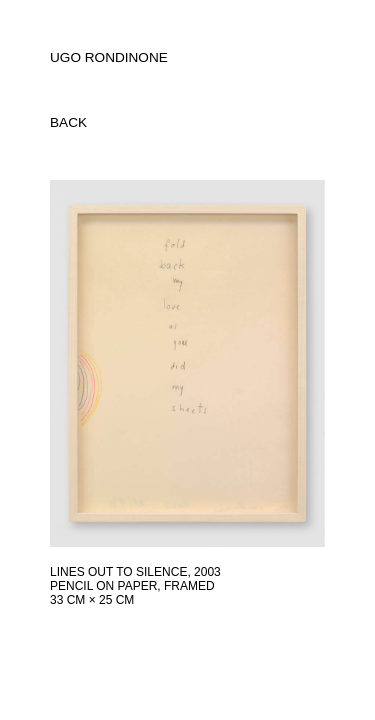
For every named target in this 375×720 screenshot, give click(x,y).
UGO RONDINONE (109, 57)
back (68, 122)
